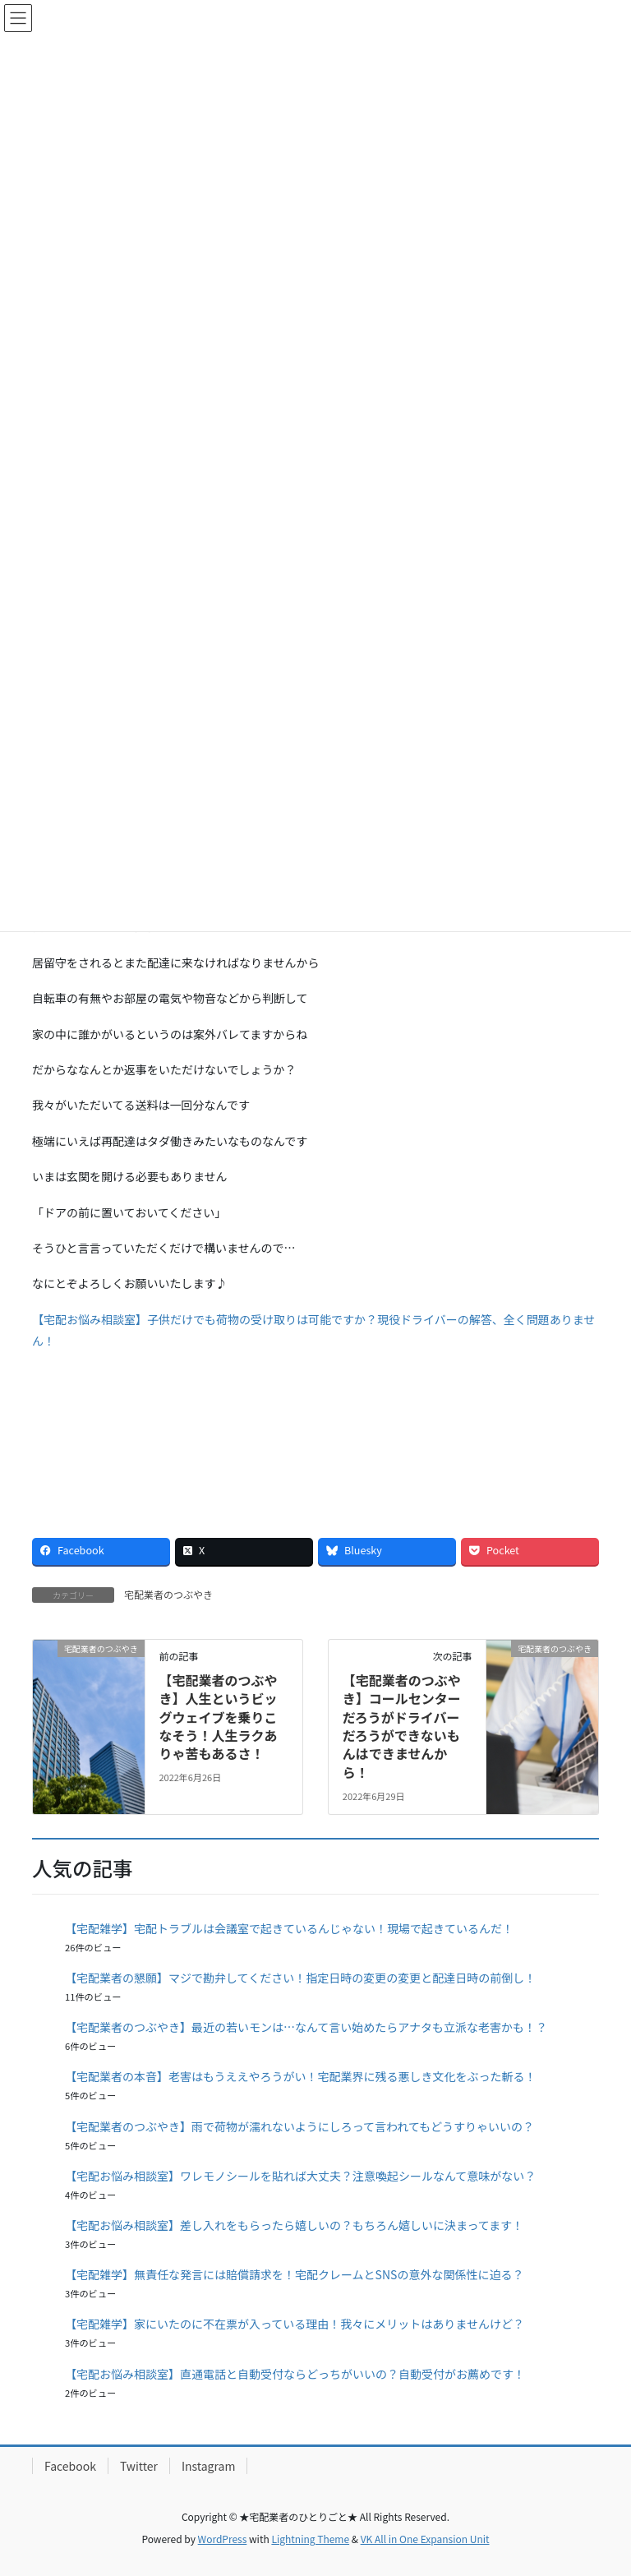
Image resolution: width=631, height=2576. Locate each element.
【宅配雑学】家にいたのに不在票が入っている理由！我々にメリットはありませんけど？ (294, 2323)
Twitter (139, 2466)
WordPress (222, 2539)
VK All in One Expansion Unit (425, 2539)
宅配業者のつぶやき (168, 1594)
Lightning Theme (310, 2539)
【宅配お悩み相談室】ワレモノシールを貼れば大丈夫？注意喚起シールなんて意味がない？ (300, 2175)
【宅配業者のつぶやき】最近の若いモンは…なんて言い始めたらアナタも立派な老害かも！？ (306, 2027)
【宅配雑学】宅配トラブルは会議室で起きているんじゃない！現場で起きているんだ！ (289, 1928)
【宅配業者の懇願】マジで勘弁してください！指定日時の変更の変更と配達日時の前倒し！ (300, 1977)
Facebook (70, 2466)
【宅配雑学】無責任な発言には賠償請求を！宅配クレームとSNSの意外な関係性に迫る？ (294, 2274)
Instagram (208, 2466)
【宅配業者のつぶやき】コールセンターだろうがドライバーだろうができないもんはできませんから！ (402, 1726)
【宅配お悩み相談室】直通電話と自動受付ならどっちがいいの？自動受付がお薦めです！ (295, 2374)
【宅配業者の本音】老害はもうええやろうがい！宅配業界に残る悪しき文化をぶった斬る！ (301, 2076)
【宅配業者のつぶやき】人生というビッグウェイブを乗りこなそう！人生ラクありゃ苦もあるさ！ (218, 1717)
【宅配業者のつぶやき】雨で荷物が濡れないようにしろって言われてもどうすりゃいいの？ (299, 2126)
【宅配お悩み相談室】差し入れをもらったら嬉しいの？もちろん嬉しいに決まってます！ (294, 2225)
